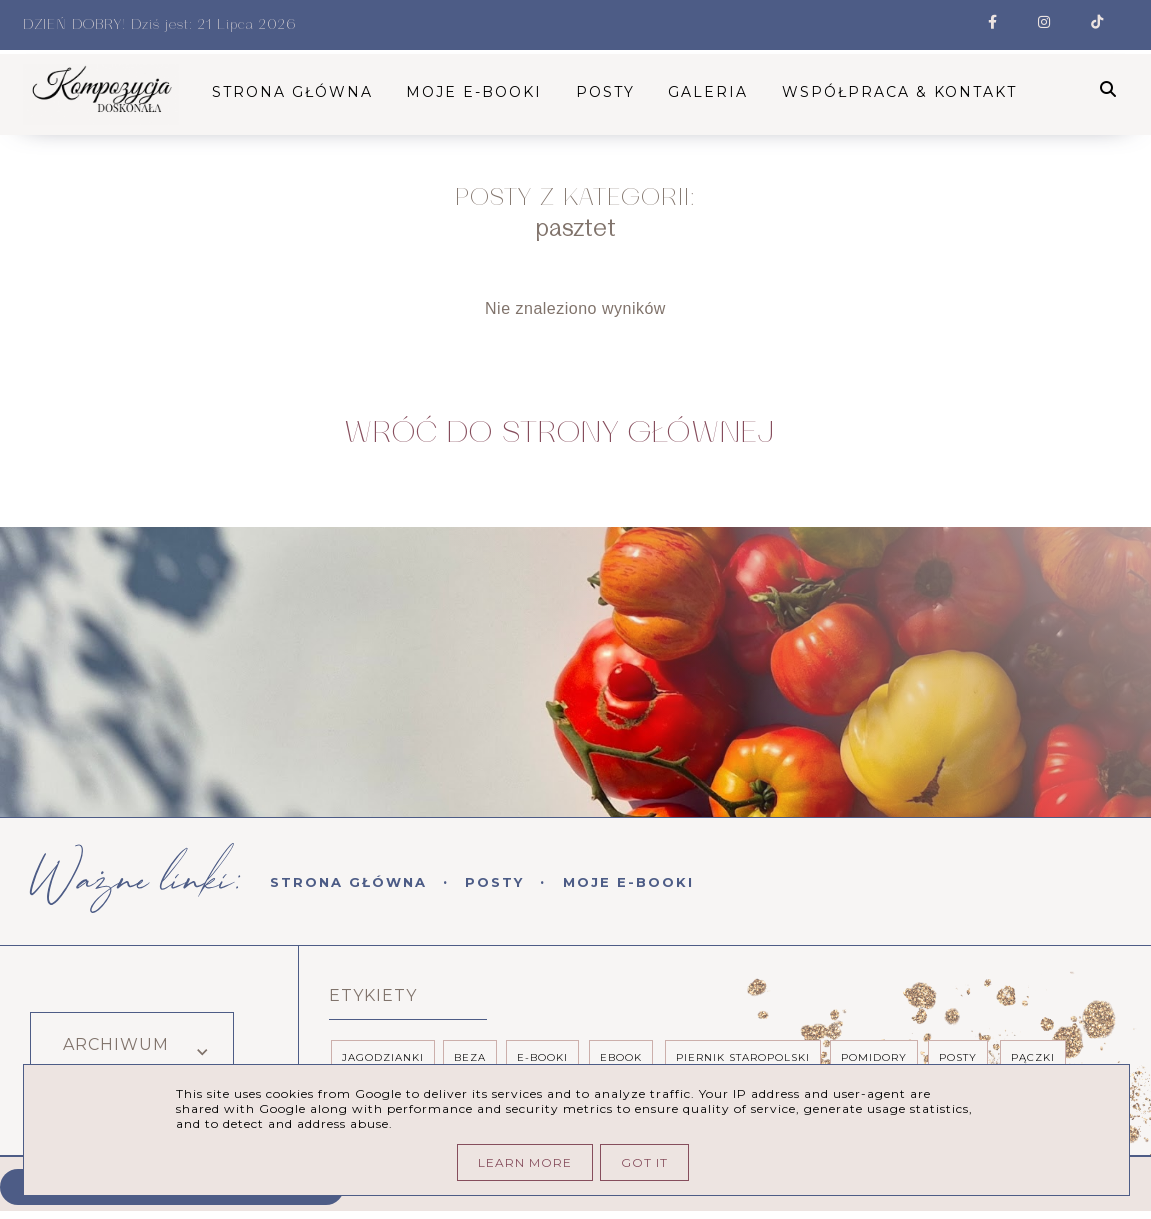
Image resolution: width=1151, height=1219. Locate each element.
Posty (494, 883)
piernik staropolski (743, 1058)
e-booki (542, 1058)
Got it (644, 1162)
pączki (1033, 1058)
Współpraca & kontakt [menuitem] (904, 92)
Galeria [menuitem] (714, 92)
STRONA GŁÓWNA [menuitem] (298, 92)
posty (958, 1058)
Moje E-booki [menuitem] (480, 92)
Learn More (525, 1162)
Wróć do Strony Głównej (559, 434)
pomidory (874, 1058)
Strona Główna (348, 883)
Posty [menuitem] (611, 92)
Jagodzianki (383, 1058)
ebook (621, 1058)
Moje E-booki (628, 883)
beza (470, 1058)
